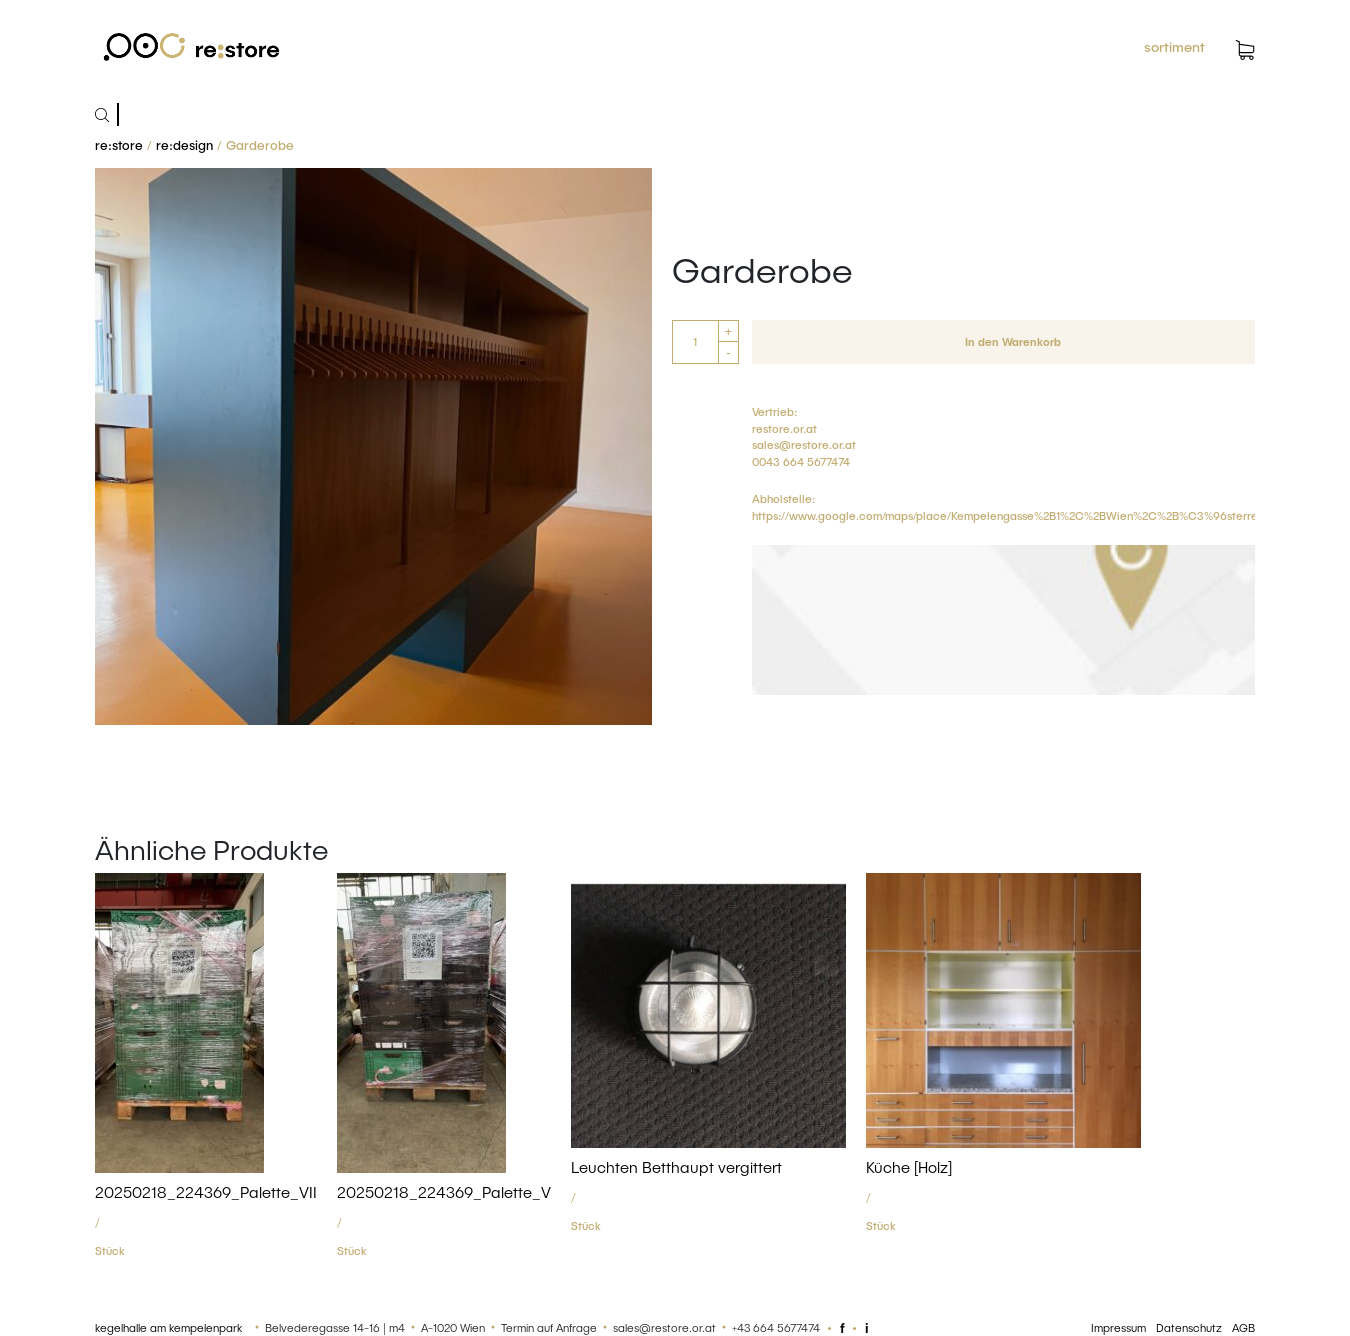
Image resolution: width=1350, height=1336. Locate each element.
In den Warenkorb (1013, 341)
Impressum (1118, 1327)
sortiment (1174, 46)
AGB (1243, 1327)
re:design (184, 145)
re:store (119, 145)
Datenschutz (1189, 1327)
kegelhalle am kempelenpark (168, 1327)
